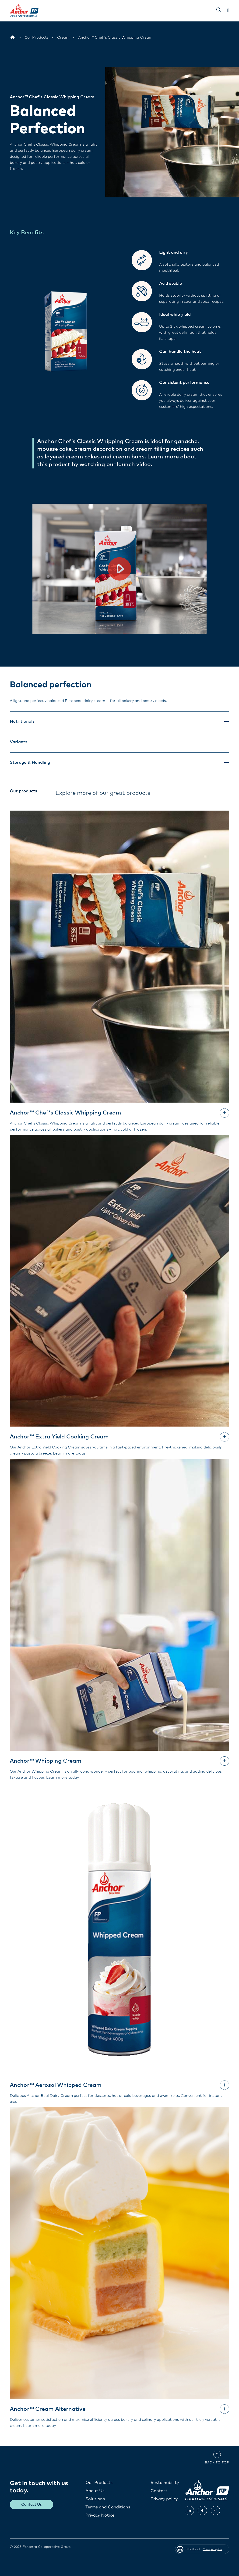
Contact (159, 2491)
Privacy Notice (99, 2515)
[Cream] (63, 37)
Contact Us (31, 2504)
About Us (95, 2491)
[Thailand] (12, 37)
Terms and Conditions (107, 2507)
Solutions (95, 2499)
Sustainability (165, 2482)
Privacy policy (164, 2499)
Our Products (98, 2482)
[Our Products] (37, 37)
